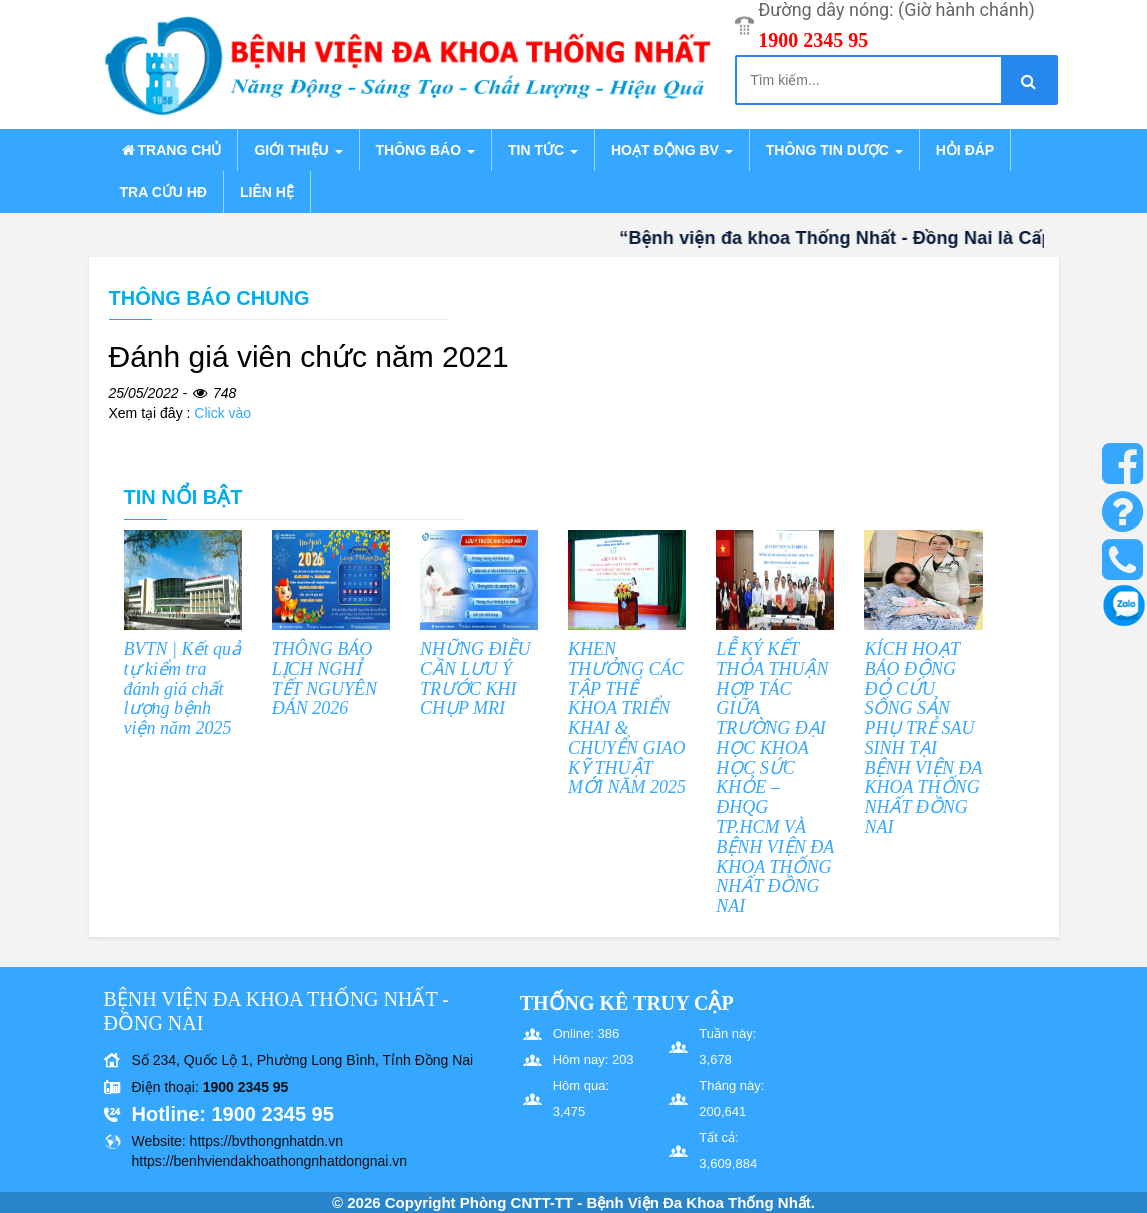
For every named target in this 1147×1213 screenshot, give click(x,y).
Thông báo (425, 150)
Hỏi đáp (965, 150)
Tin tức (543, 150)
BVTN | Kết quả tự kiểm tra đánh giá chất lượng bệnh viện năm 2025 (182, 688)
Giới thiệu (298, 150)
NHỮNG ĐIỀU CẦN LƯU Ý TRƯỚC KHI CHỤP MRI (475, 678)
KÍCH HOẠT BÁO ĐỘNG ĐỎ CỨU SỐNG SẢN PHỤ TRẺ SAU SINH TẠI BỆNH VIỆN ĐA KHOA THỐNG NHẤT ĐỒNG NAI (923, 738)
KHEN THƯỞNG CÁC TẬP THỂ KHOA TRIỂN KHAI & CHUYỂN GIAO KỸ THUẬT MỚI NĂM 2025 (627, 718)
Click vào (222, 413)
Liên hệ (267, 192)
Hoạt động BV (672, 150)
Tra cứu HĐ (163, 192)
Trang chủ (171, 150)
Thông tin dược (834, 150)
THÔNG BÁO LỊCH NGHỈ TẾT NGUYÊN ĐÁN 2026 (324, 678)
